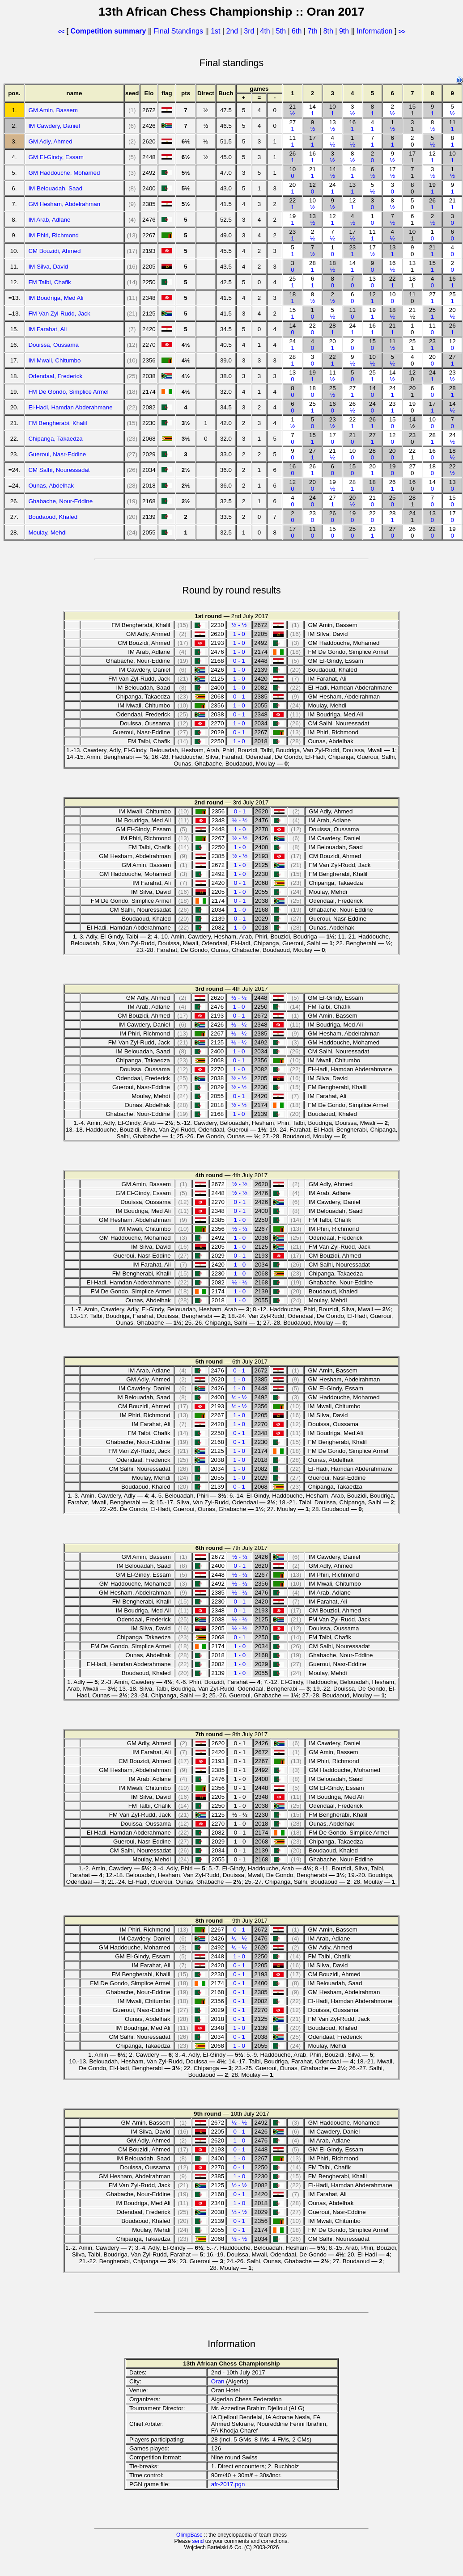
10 (332, 110)
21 (292, 110)
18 (352, 172)
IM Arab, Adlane (49, 219)
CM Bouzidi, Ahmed (54, 251)
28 (312, 266)
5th (282, 31)
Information (374, 31)
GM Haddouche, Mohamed (64, 172)
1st (216, 31)
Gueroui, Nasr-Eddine (57, 454)
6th (298, 31)
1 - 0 (239, 634)
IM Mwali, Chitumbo (54, 360)
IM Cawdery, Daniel (54, 125)
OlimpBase (189, 2535)
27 (292, 125)
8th (329, 31)
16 (352, 125)
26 (292, 157)
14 (312, 110)
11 (452, 125)
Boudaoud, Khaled (52, 517)
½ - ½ (238, 625)
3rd (250, 31)
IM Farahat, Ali (47, 329)
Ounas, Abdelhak (51, 485)
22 (292, 203)
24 (332, 188)
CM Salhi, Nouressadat (58, 470)
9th (345, 31)
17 (312, 141)
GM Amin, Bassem (52, 110)
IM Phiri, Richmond (53, 235)
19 (432, 188)
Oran (218, 2381)
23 (292, 235)
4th (266, 31)
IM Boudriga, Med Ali (55, 298)
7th (313, 31)
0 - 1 (239, 660)
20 (292, 188)
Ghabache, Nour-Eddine (60, 501)
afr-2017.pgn (228, 2484)
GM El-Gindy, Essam (55, 157)
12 (432, 157)
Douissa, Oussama (53, 344)
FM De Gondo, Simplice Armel (68, 391)
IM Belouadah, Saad (55, 188)
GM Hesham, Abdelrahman (64, 204)
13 (332, 125)
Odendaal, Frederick (55, 376)
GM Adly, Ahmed (50, 141)
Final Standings (178, 31)
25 (292, 282)
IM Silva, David (48, 266)
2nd (233, 31)
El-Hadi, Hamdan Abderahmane (70, 407)
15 (432, 266)
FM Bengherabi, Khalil (57, 423)
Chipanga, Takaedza (55, 438)
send (198, 2541)
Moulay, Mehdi (47, 532)
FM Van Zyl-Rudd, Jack (59, 313)
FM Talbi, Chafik (49, 282)
